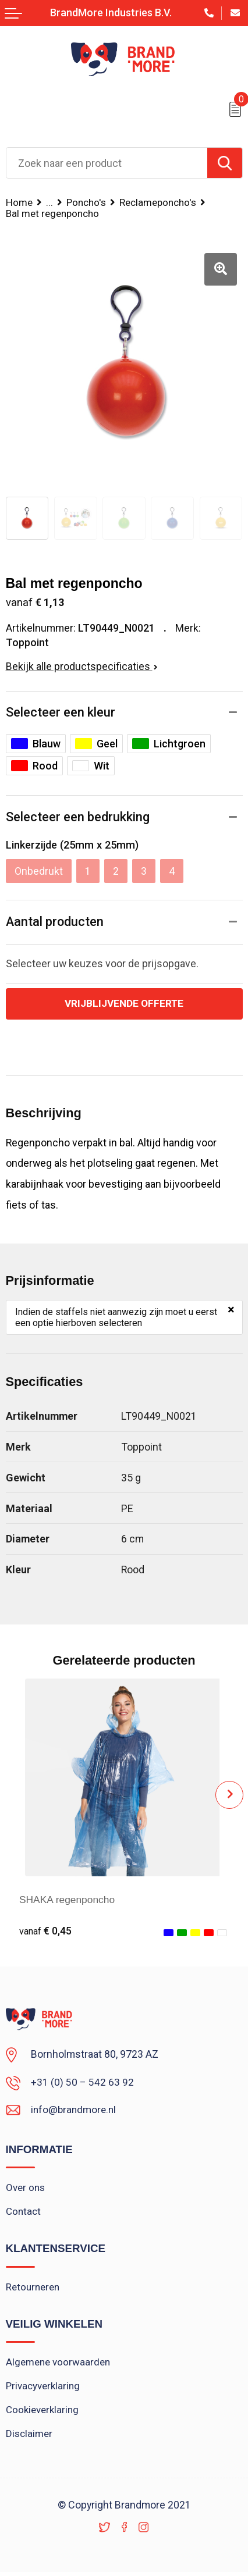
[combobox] (106, 163)
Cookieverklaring (43, 2412)
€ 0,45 (45, 1931)
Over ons (26, 2188)
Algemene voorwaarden (59, 2364)
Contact (23, 2212)
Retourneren (33, 2288)
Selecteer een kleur (60, 712)
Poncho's (87, 202)
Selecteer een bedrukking (78, 817)
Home (19, 202)
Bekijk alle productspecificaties (82, 666)
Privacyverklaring (44, 2389)
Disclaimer (30, 2437)
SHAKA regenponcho (68, 1899)
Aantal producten (55, 921)
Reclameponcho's (162, 202)
